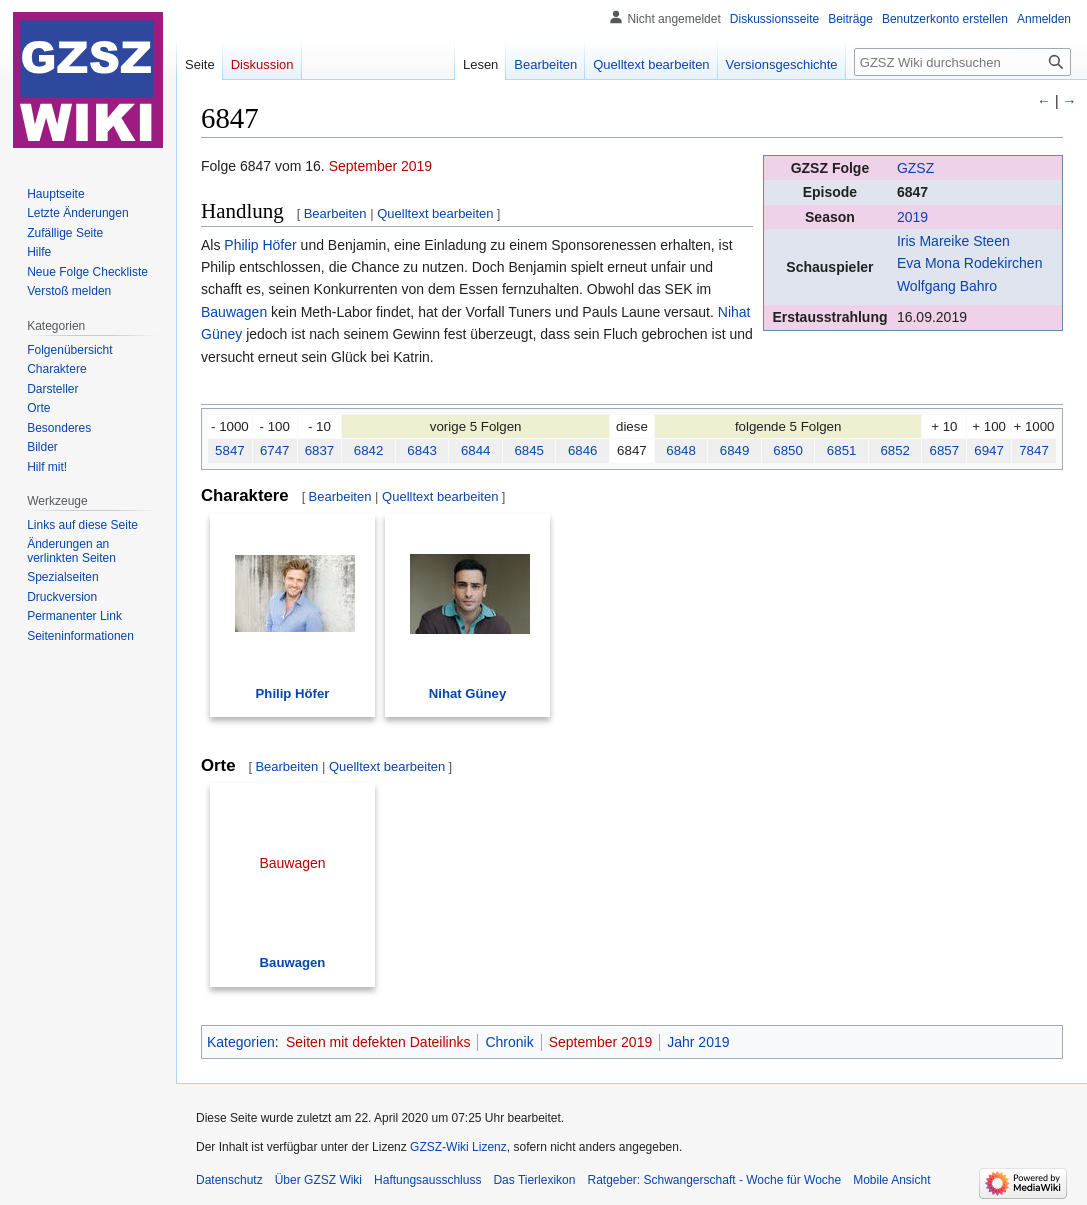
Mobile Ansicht (891, 1180)
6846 (583, 450)
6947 (989, 450)
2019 (912, 217)
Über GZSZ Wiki (318, 1180)
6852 (895, 450)
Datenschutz (229, 1180)
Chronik (509, 1042)
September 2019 (381, 166)
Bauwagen (234, 312)
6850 (788, 450)
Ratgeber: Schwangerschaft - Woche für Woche (714, 1180)
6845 (529, 450)
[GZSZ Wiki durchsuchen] (962, 62)
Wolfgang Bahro (947, 286)
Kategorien (241, 1042)
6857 (945, 450)
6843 (422, 450)
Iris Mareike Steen (953, 241)
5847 (230, 450)
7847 (1034, 450)
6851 (842, 450)
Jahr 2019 (698, 1042)
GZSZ (915, 168)
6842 (369, 450)
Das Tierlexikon (534, 1180)
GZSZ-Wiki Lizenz (458, 1147)
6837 (320, 450)
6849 (735, 450)
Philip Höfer (260, 245)
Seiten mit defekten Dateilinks (378, 1042)
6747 (275, 450)
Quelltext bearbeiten (435, 213)
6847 (912, 192)
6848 (681, 450)
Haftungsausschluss (427, 1180)
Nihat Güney (468, 693)
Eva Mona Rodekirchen (970, 263)
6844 (476, 450)
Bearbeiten (335, 213)
